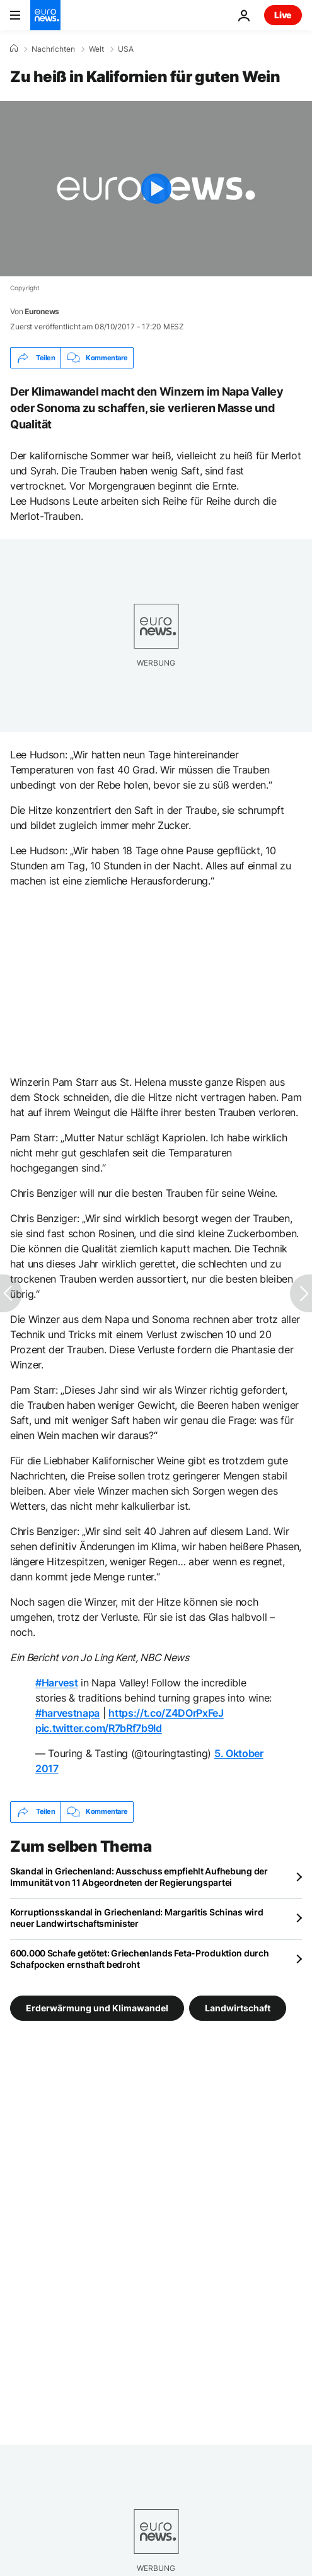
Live (283, 14)
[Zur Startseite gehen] (45, 15)
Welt (96, 49)
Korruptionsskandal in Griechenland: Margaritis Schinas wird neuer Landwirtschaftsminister (136, 1918)
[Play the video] (156, 188)
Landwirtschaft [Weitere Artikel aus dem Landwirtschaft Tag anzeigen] (237, 2007)
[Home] (14, 48)
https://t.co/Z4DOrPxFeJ (166, 1713)
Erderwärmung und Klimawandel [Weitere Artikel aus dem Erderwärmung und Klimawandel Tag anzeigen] (97, 2007)
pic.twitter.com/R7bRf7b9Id (98, 1728)
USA (126, 49)
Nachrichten (53, 49)
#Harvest (56, 1682)
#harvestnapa (67, 1713)
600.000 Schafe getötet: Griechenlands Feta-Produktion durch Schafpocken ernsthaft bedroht (139, 1959)
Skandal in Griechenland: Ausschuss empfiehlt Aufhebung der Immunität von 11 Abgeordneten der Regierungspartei (139, 1877)
